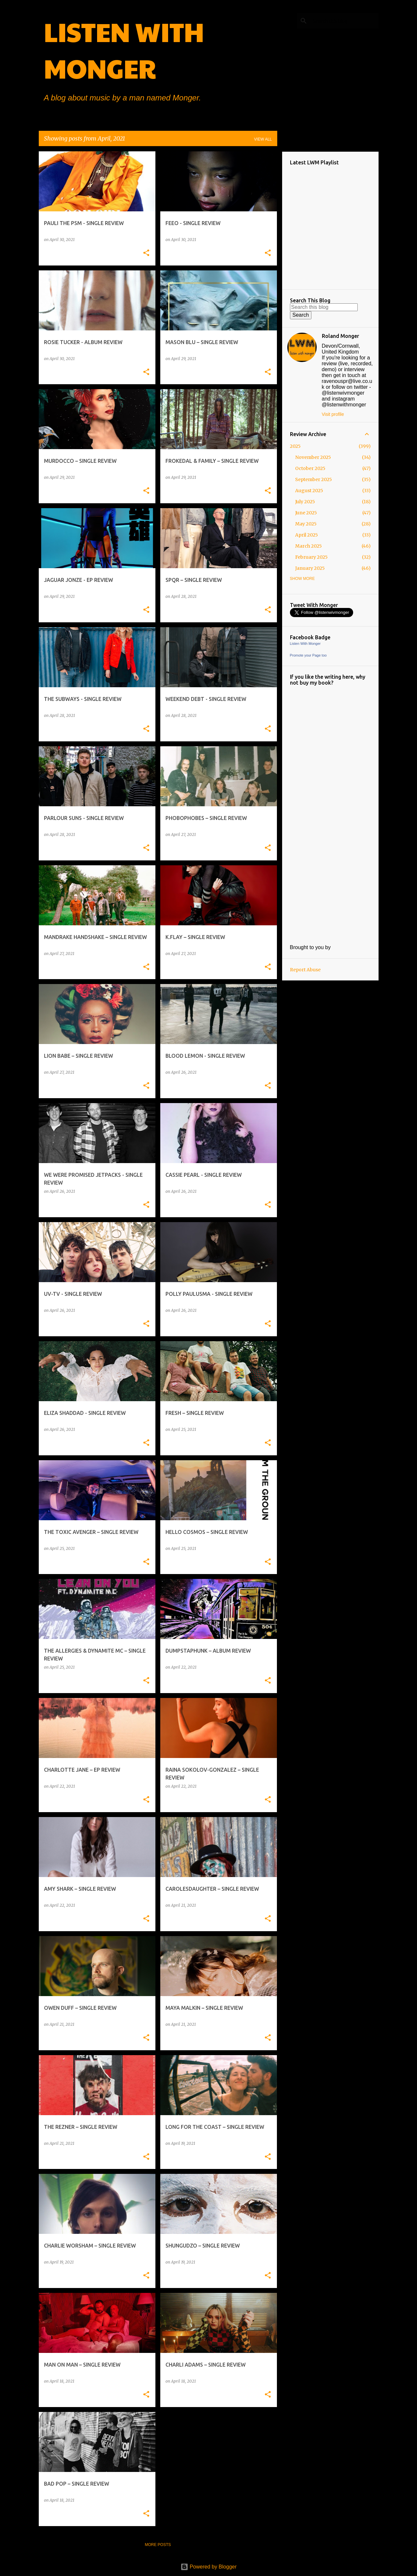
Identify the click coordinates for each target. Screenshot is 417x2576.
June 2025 (306, 513)
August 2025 (309, 490)
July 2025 (305, 502)
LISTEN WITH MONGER (124, 49)
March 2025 (308, 546)
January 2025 (310, 568)
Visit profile (333, 414)
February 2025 (311, 557)
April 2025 (306, 535)
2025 (295, 446)
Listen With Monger (305, 643)
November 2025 (313, 457)
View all (263, 139)
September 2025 (313, 479)
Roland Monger (340, 336)
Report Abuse (305, 970)
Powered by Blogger (208, 2566)
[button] (146, 253)
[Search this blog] (344, 21)
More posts (158, 2544)
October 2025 (310, 468)
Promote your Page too (308, 655)
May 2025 (306, 524)
